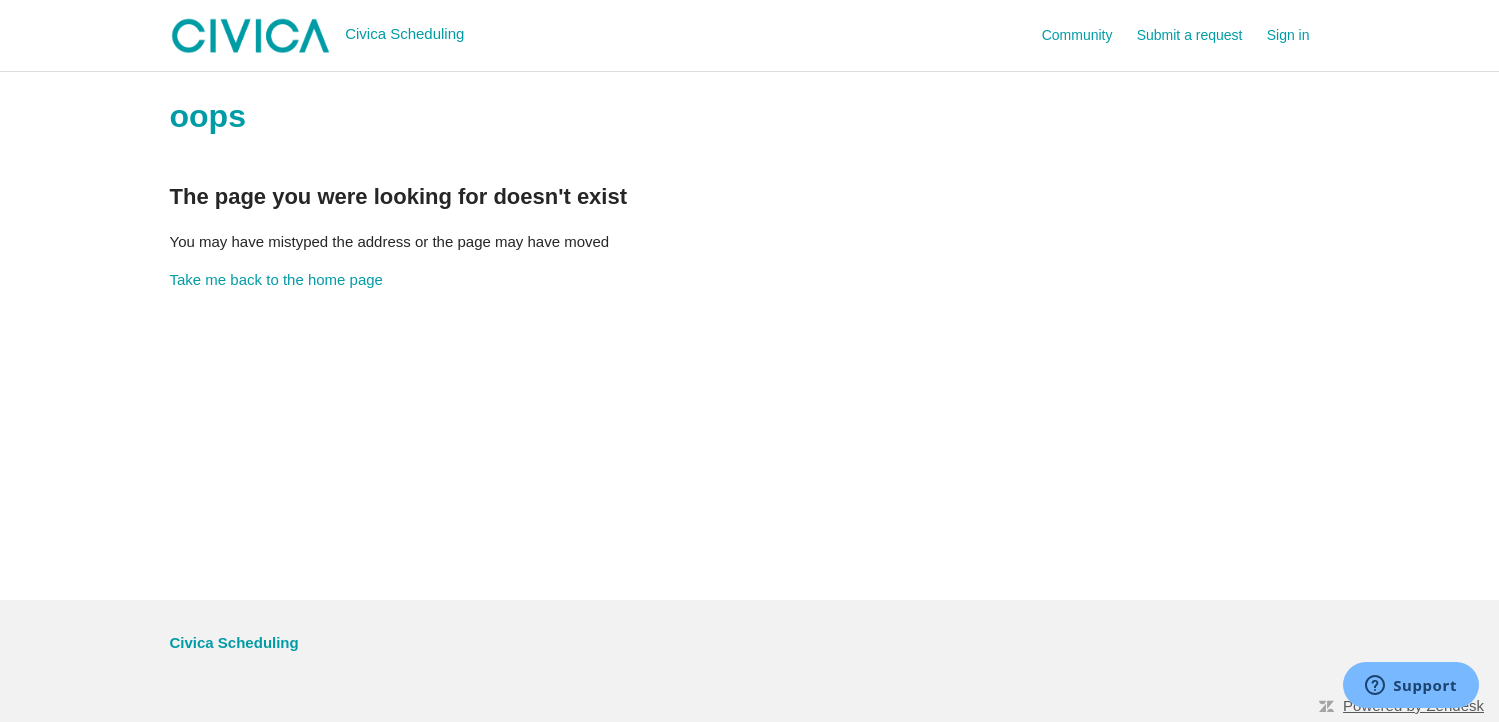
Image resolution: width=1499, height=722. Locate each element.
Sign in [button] (1288, 35)
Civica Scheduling (234, 642)
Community (1077, 35)
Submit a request (1190, 35)
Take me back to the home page (276, 279)
